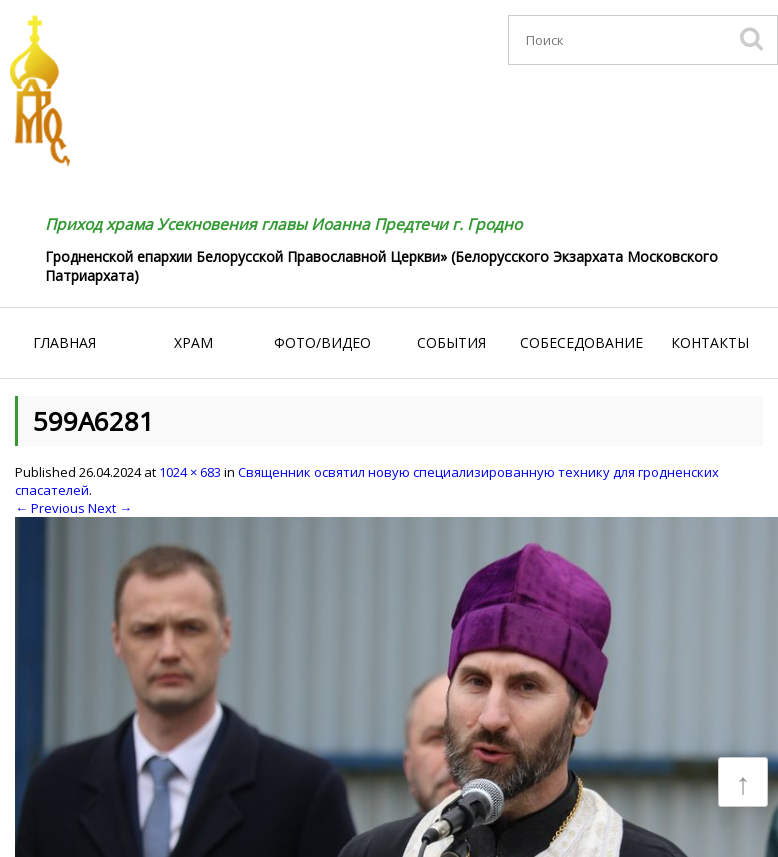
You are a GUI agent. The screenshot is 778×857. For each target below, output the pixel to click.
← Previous (50, 508)
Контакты (710, 342)
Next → (110, 508)
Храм (193, 342)
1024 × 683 (190, 472)
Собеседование (581, 342)
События (451, 342)
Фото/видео (322, 342)
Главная (64, 342)
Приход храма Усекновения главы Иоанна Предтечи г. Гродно (283, 224)
